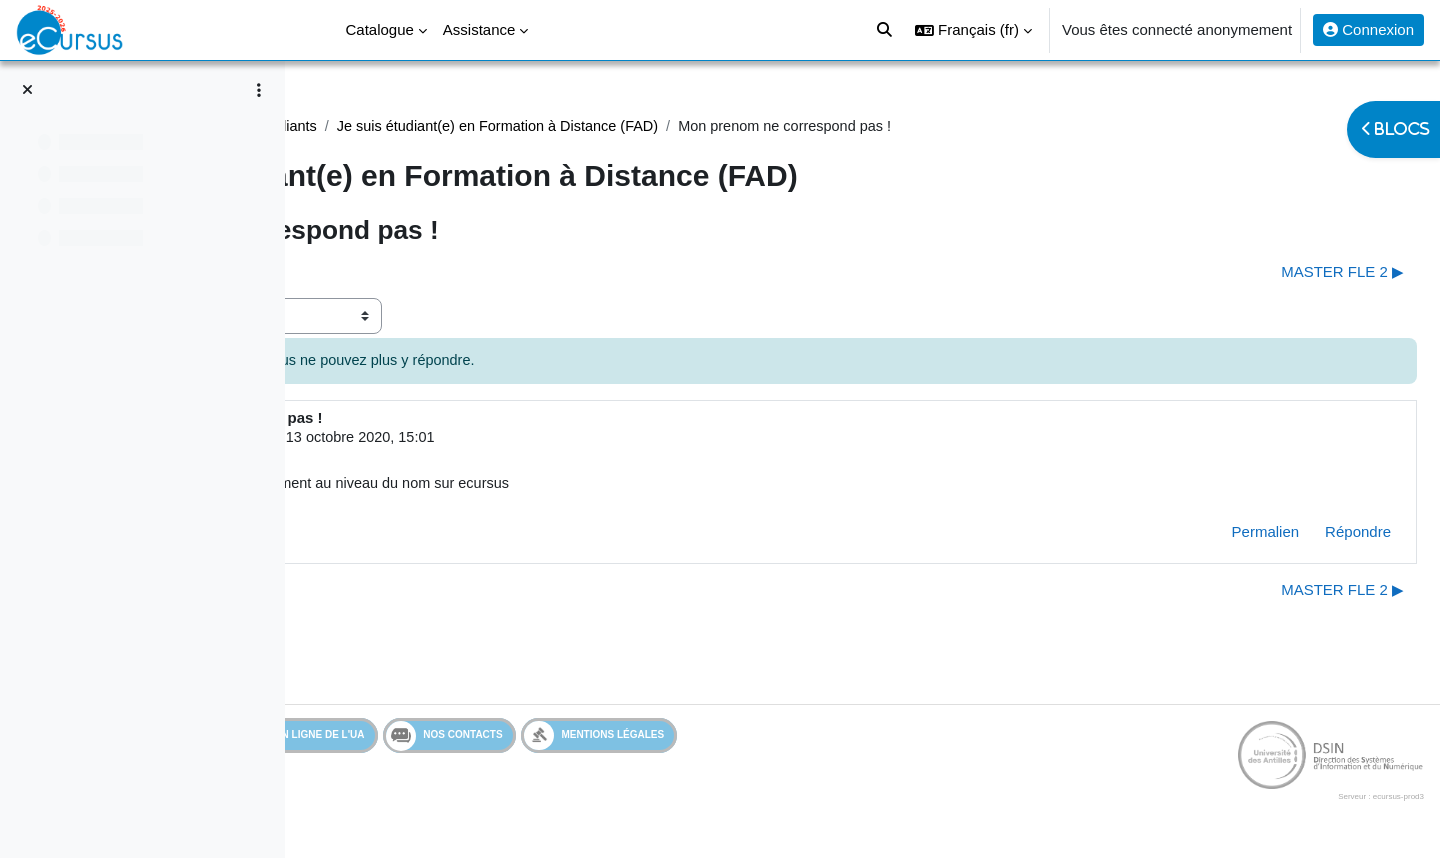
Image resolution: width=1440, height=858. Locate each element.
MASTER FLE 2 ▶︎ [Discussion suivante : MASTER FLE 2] (1294, 272)
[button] (973, 30)
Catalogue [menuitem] (379, 29)
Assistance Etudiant (401, 126)
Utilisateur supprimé (478, 439)
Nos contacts (595, 740)
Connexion (1368, 29)
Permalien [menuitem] (1218, 535)
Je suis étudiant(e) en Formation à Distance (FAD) (810, 126)
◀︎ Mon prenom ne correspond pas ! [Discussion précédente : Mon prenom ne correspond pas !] (455, 272)
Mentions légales (745, 739)
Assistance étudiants (556, 126)
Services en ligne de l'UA (425, 739)
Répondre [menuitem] (1310, 535)
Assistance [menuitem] (479, 29)
